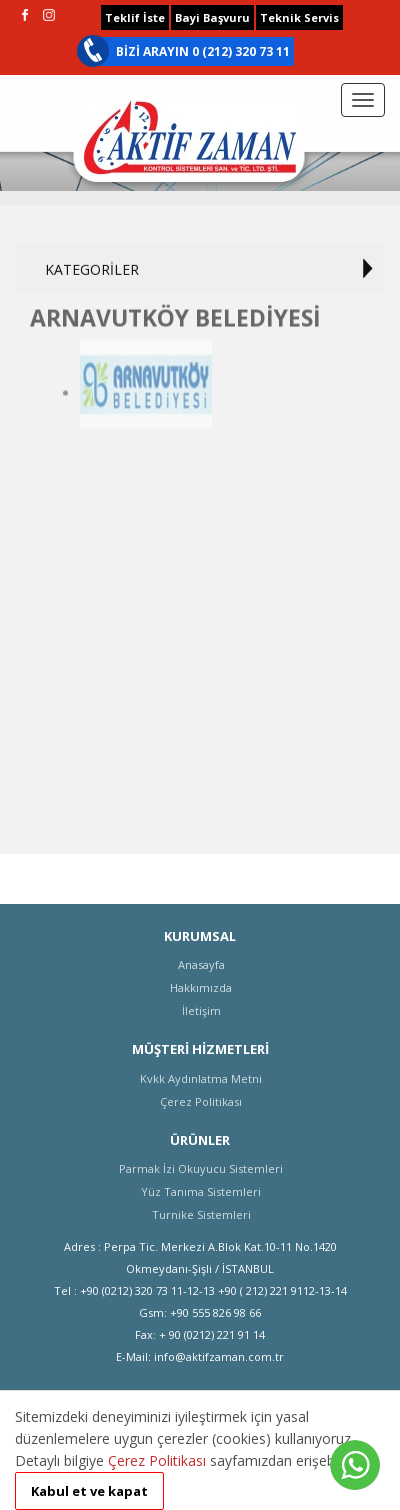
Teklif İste (135, 17)
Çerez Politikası (157, 1460)
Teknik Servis (299, 17)
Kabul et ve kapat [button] (89, 1491)
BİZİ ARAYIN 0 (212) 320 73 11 (203, 51)
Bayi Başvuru (212, 17)
